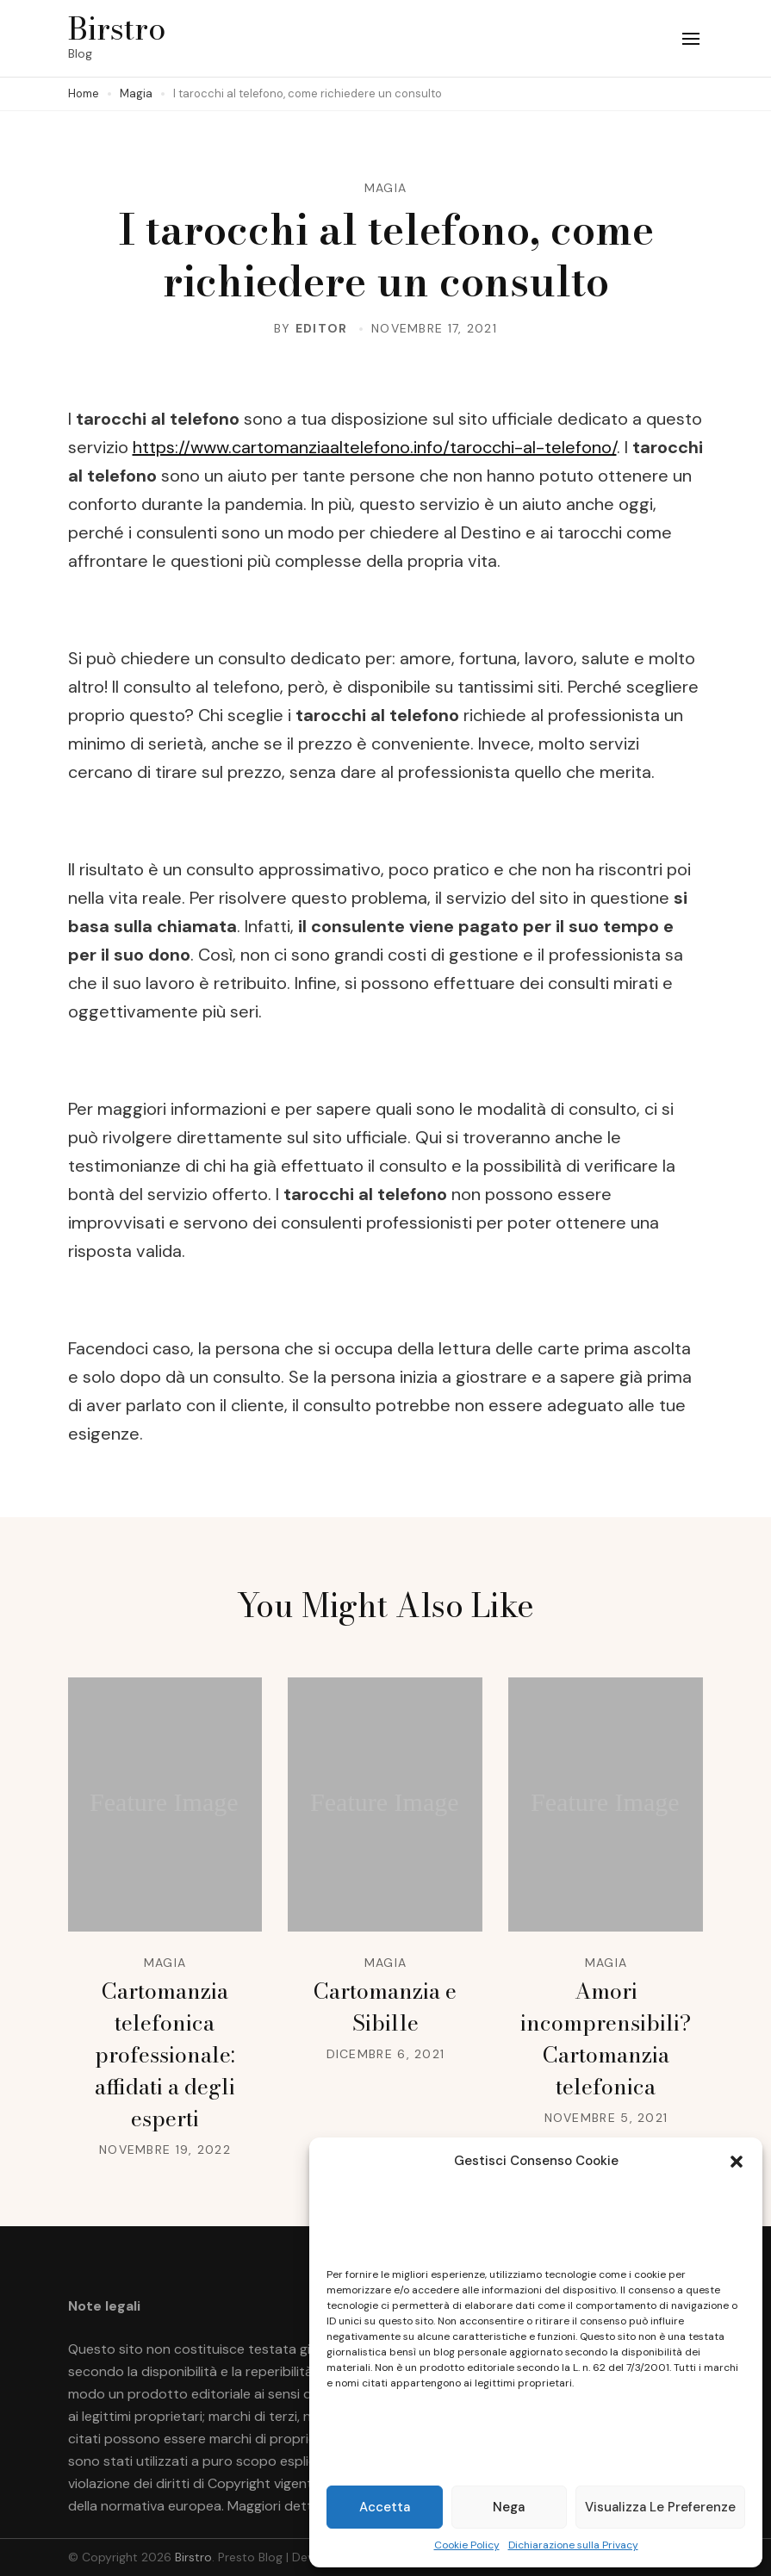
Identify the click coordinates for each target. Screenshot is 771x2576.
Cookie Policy (467, 2545)
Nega (509, 2507)
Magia (385, 188)
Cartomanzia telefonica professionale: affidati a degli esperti (165, 2055)
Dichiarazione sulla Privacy (573, 2545)
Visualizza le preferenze (660, 2507)
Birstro (117, 28)
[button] (736, 2161)
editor (321, 328)
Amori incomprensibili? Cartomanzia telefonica (605, 2039)
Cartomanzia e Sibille (385, 2007)
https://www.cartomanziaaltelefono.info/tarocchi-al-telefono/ (375, 447)
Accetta (384, 2507)
